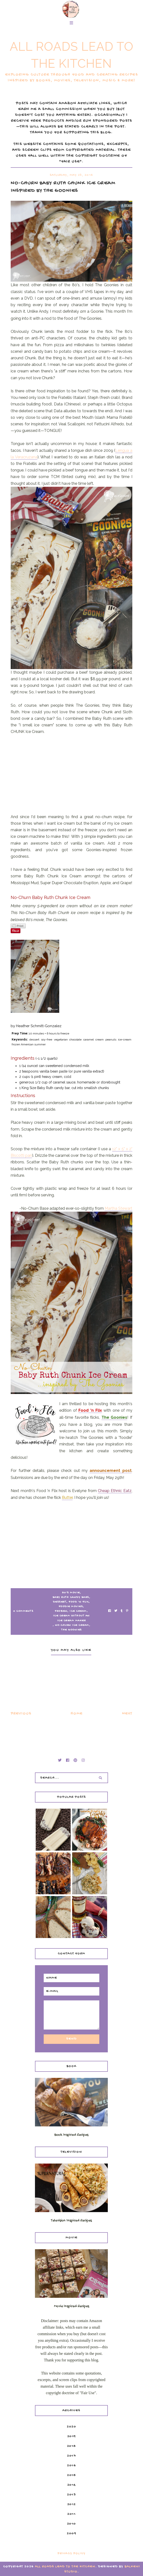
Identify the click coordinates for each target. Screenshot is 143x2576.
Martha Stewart (118, 1208)
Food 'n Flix (79, 1602)
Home (77, 1714)
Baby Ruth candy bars (71, 1597)
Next (127, 1714)
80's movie (71, 1592)
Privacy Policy (71, 2553)
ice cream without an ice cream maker (71, 1618)
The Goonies (71, 1630)
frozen (61, 1611)
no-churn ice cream (72, 1625)
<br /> (25, 1549)
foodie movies (71, 1606)
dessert (60, 1602)
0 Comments (23, 1611)
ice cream (78, 1611)
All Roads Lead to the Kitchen (65, 2567)
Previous (21, 1714)
